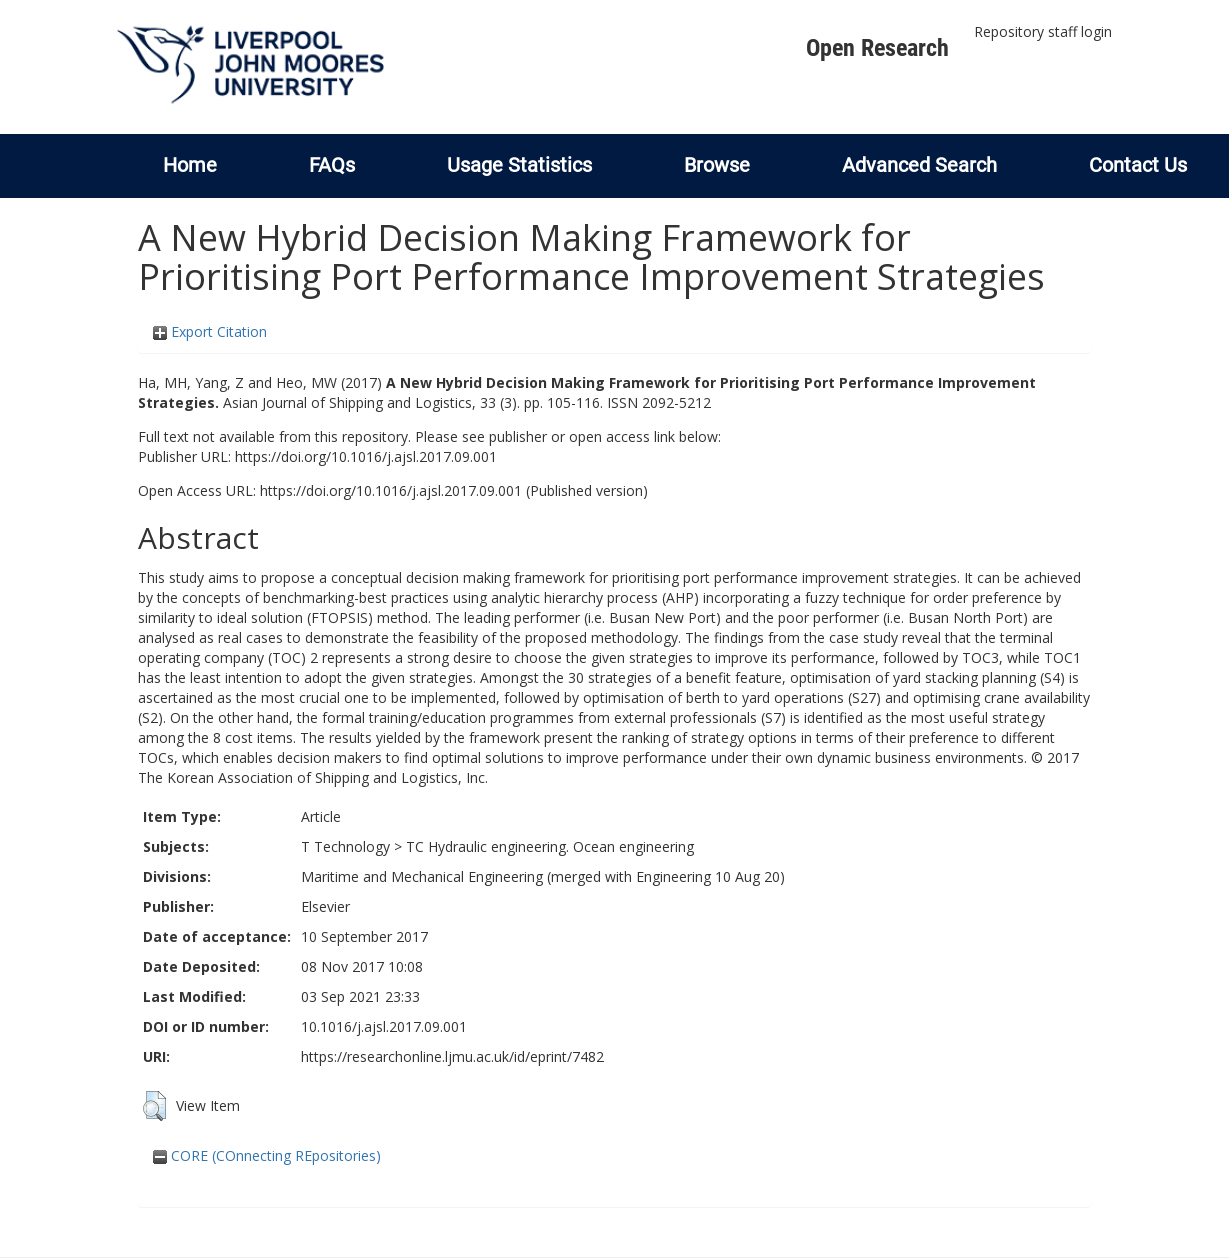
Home (190, 165)
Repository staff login (1043, 31)
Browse (717, 165)
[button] (154, 1106)
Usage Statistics (519, 165)
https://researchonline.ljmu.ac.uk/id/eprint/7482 (452, 1056)
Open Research (877, 48)
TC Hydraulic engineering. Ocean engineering (550, 846)
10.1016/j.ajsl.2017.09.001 (384, 1026)
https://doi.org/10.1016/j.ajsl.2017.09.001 (366, 456)
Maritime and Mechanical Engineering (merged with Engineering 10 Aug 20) (543, 876)
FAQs (332, 165)
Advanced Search (919, 165)
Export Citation (210, 331)
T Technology (345, 846)
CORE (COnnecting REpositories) (267, 1155)
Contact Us (1138, 165)
